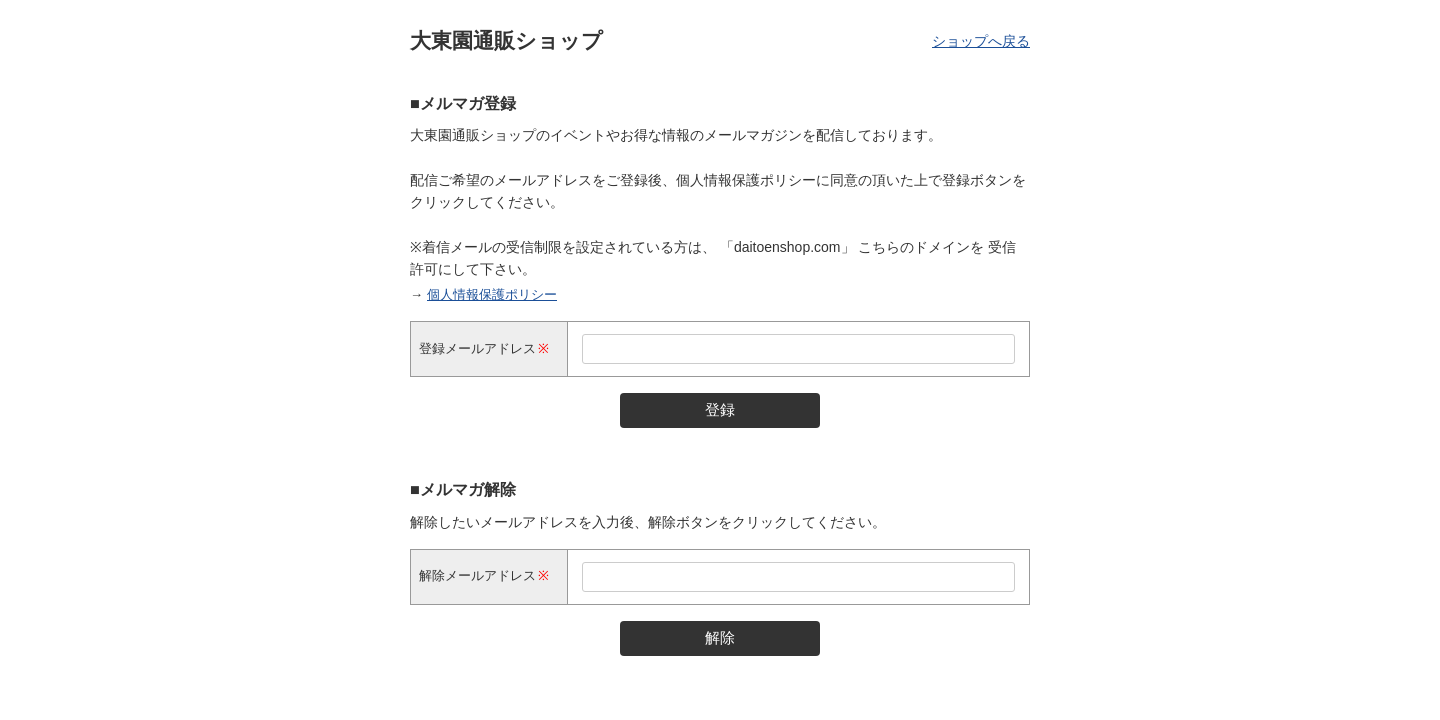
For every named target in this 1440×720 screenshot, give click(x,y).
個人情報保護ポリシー (492, 294)
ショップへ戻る (981, 41)
